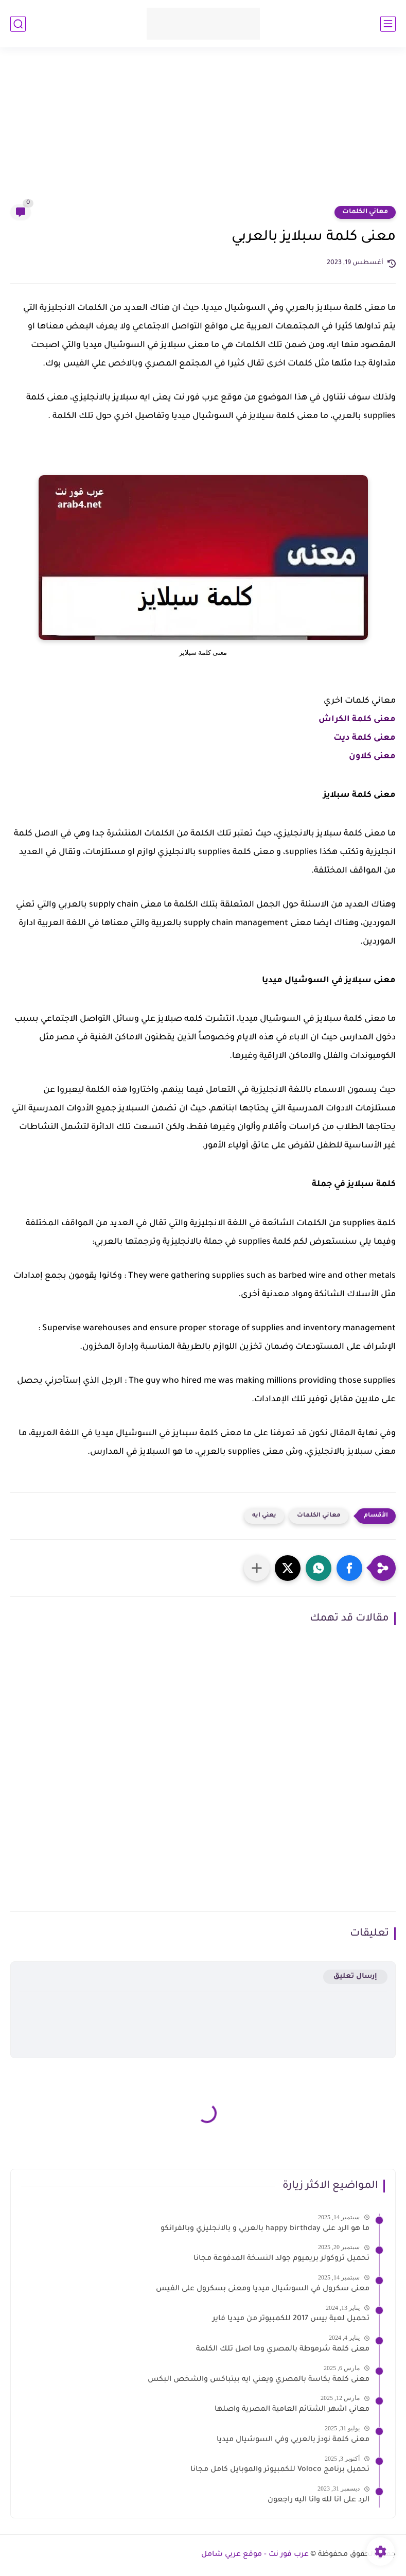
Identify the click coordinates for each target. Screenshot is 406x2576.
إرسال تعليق (355, 1976)
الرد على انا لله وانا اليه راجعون (318, 2500)
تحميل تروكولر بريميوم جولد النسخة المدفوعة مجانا (281, 2259)
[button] (349, 1568)
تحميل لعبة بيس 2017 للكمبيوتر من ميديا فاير (291, 2319)
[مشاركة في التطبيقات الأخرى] (257, 1568)
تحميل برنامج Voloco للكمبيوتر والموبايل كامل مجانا (279, 2470)
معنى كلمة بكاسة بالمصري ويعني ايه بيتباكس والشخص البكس (258, 2380)
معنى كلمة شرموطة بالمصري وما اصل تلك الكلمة (282, 2349)
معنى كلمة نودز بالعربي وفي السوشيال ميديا (293, 2440)
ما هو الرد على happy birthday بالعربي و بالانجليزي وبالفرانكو (265, 2229)
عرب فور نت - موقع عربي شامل (255, 2555)
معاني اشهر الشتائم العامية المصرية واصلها (292, 2410)
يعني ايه (264, 1515)
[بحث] (18, 24)
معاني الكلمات (365, 212)
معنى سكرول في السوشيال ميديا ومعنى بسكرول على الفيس (262, 2289)
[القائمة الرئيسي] (388, 24)
